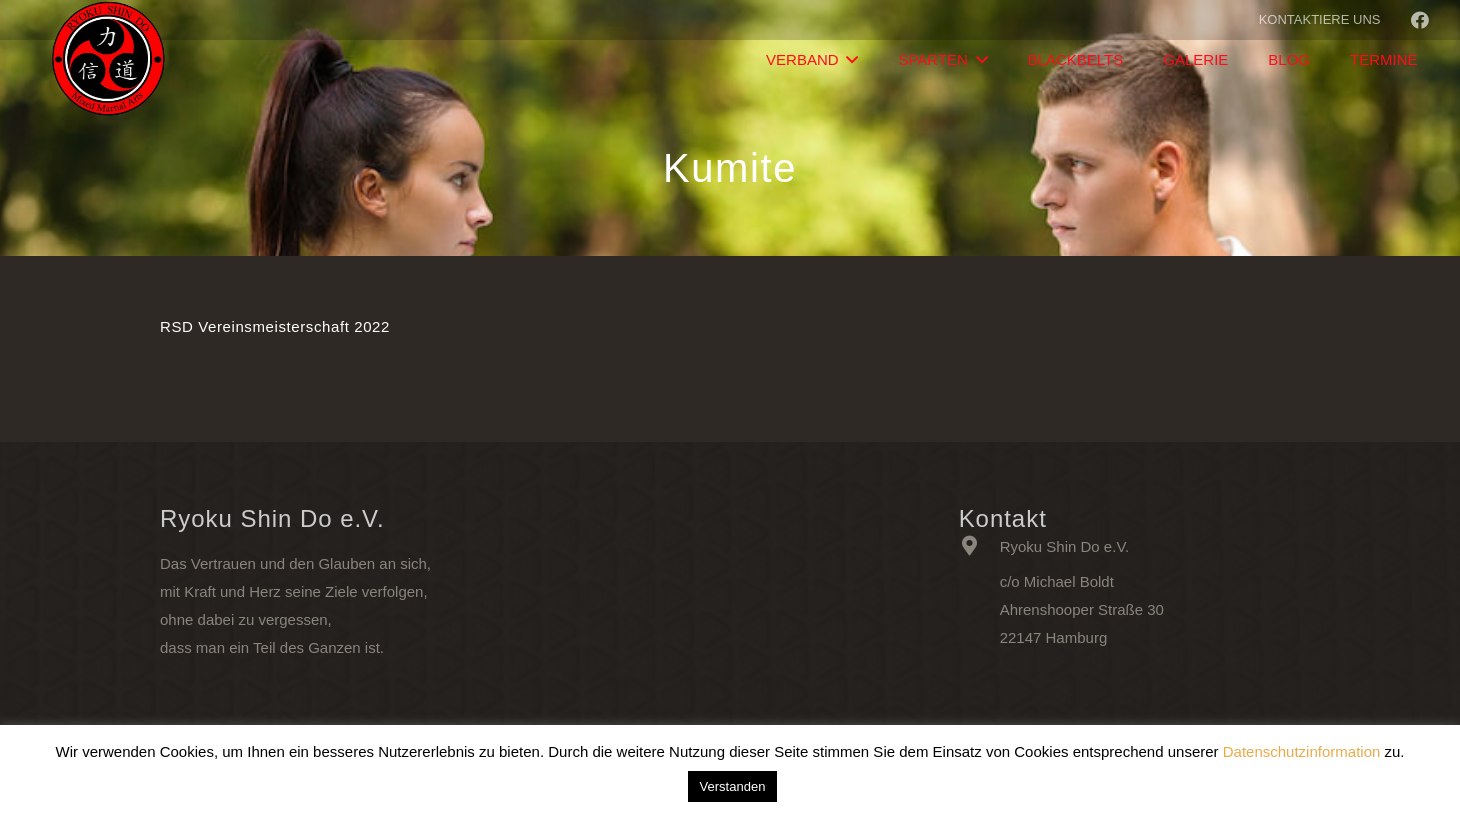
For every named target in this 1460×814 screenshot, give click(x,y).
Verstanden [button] (733, 786)
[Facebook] (1420, 20)
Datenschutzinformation (1302, 751)
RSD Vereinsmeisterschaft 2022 (275, 326)
